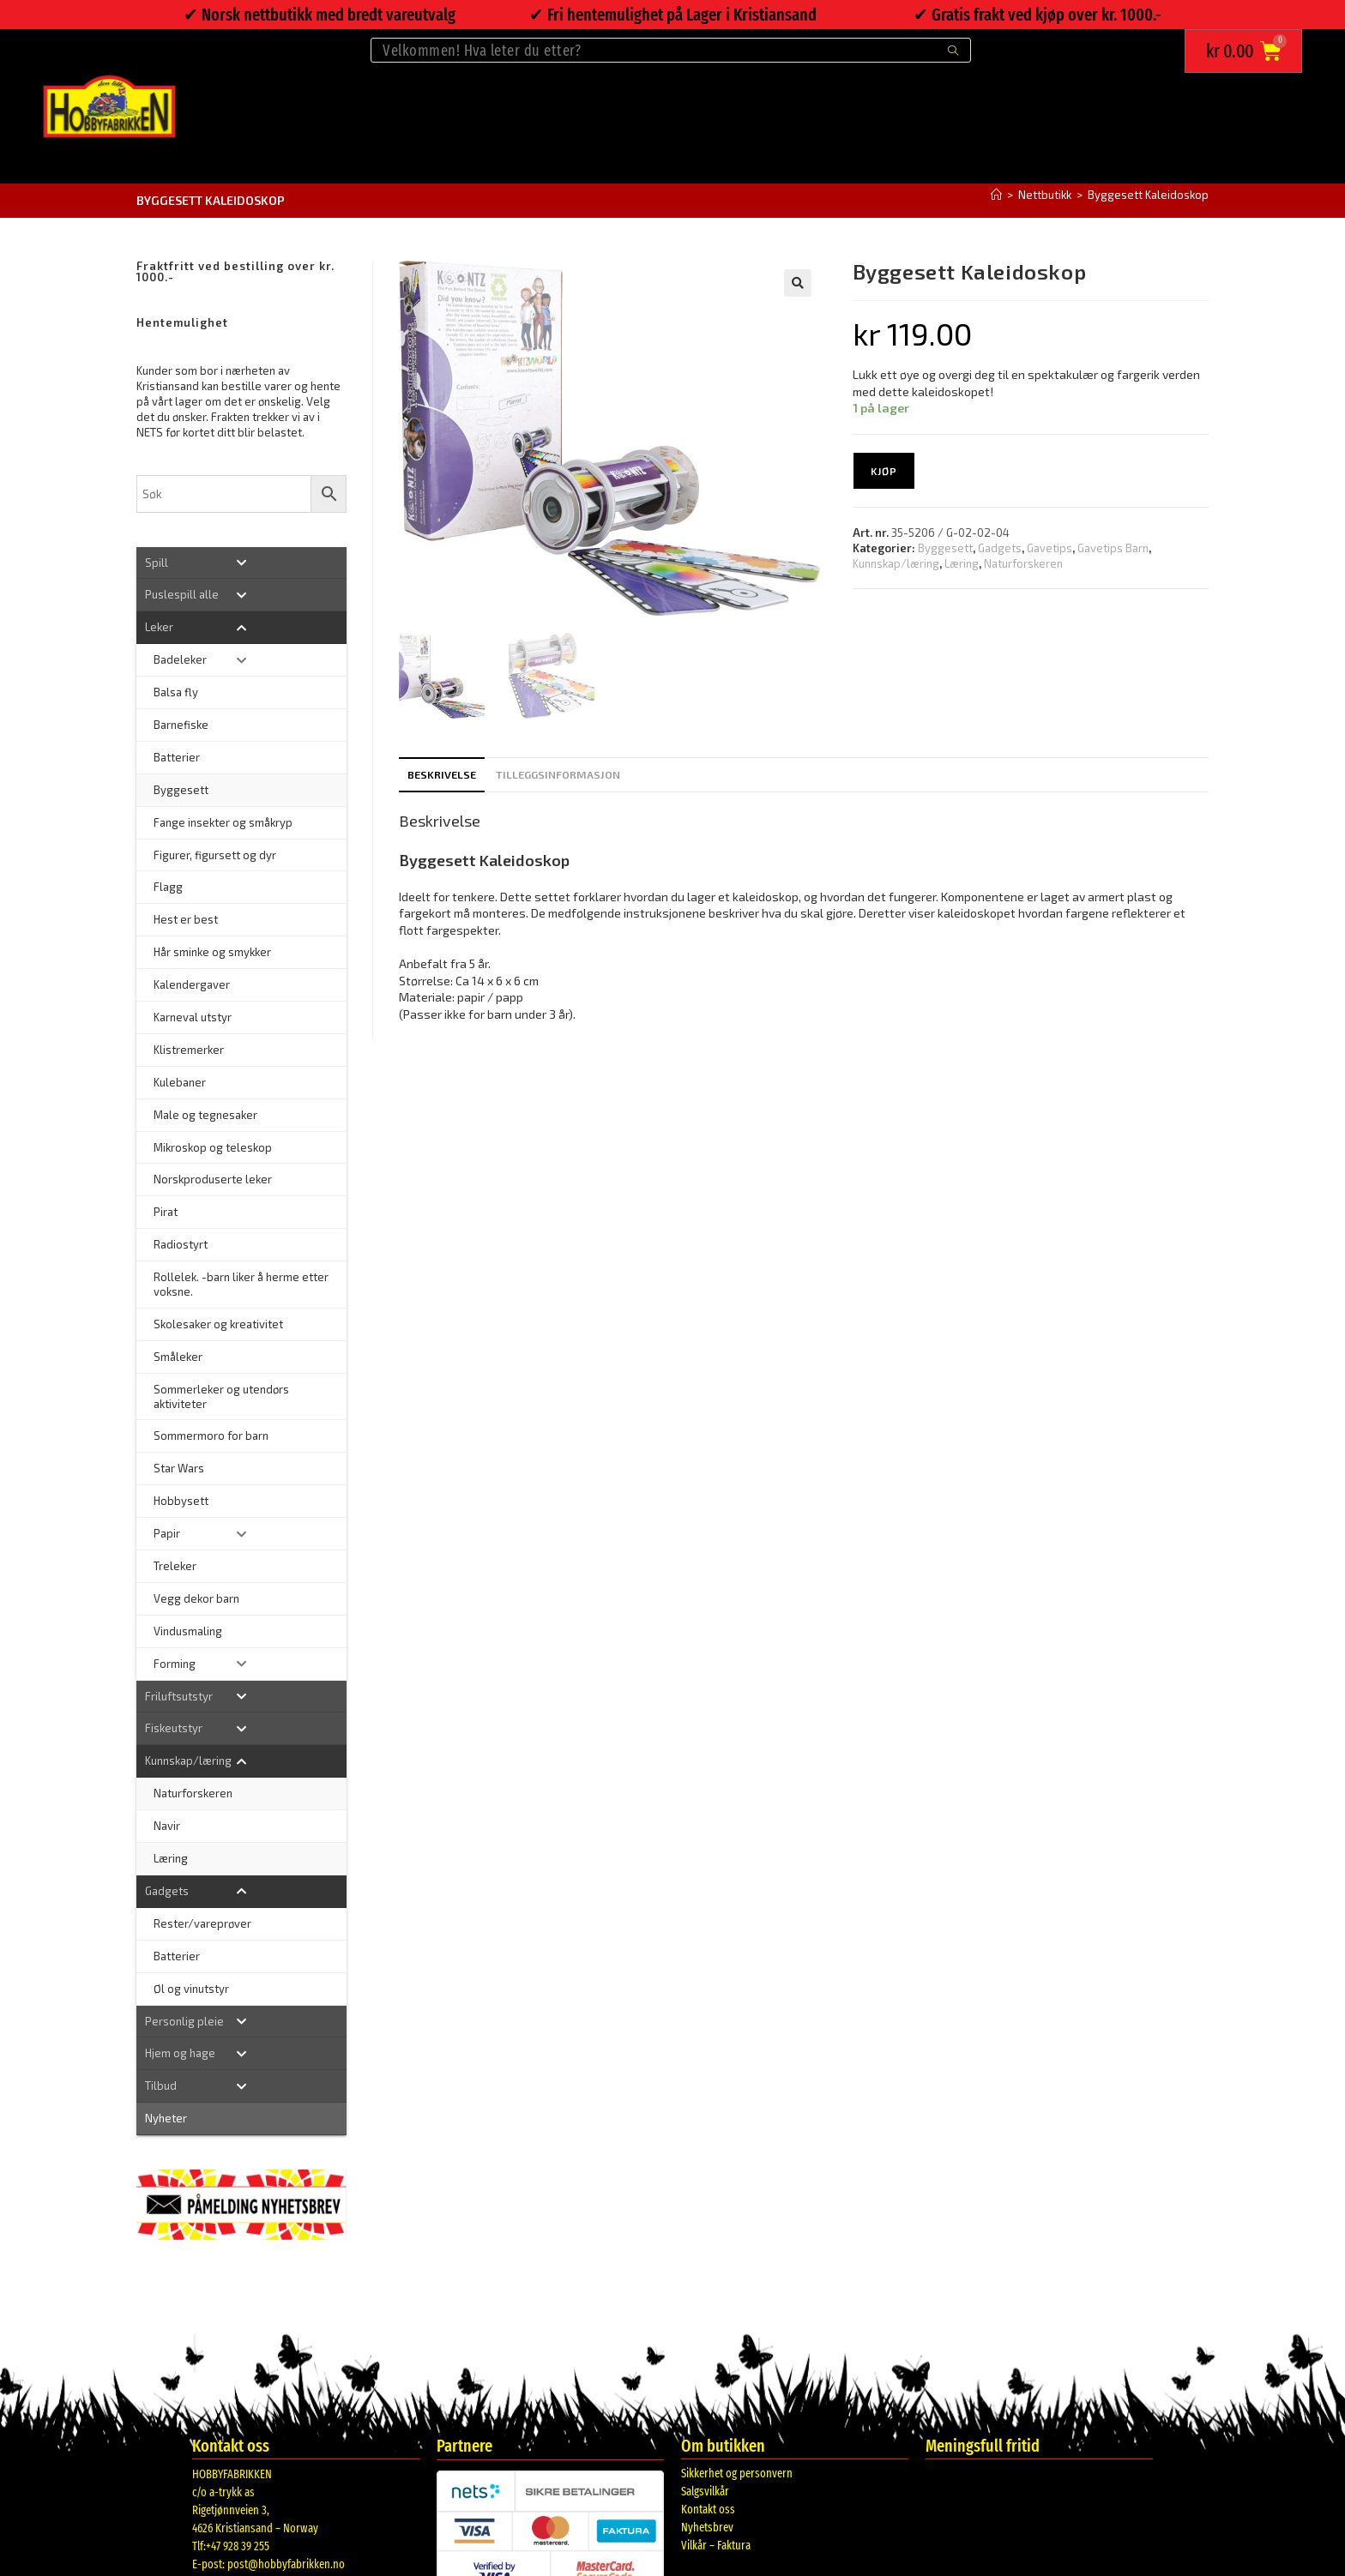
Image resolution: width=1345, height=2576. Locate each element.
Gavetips (1049, 548)
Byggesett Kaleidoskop (1148, 195)
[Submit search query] (954, 50)
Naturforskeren (1023, 563)
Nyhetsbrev (707, 2527)
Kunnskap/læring (896, 563)
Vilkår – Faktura (716, 2545)
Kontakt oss (708, 2509)
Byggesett (945, 548)
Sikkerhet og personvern (737, 2473)
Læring (961, 563)
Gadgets (1000, 548)
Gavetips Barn (1113, 548)
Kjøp (884, 471)
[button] (797, 283)
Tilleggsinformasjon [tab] (558, 774)
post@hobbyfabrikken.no (286, 2564)
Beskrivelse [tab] (441, 774)
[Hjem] (996, 195)
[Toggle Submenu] (241, 563)
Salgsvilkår (705, 2491)
